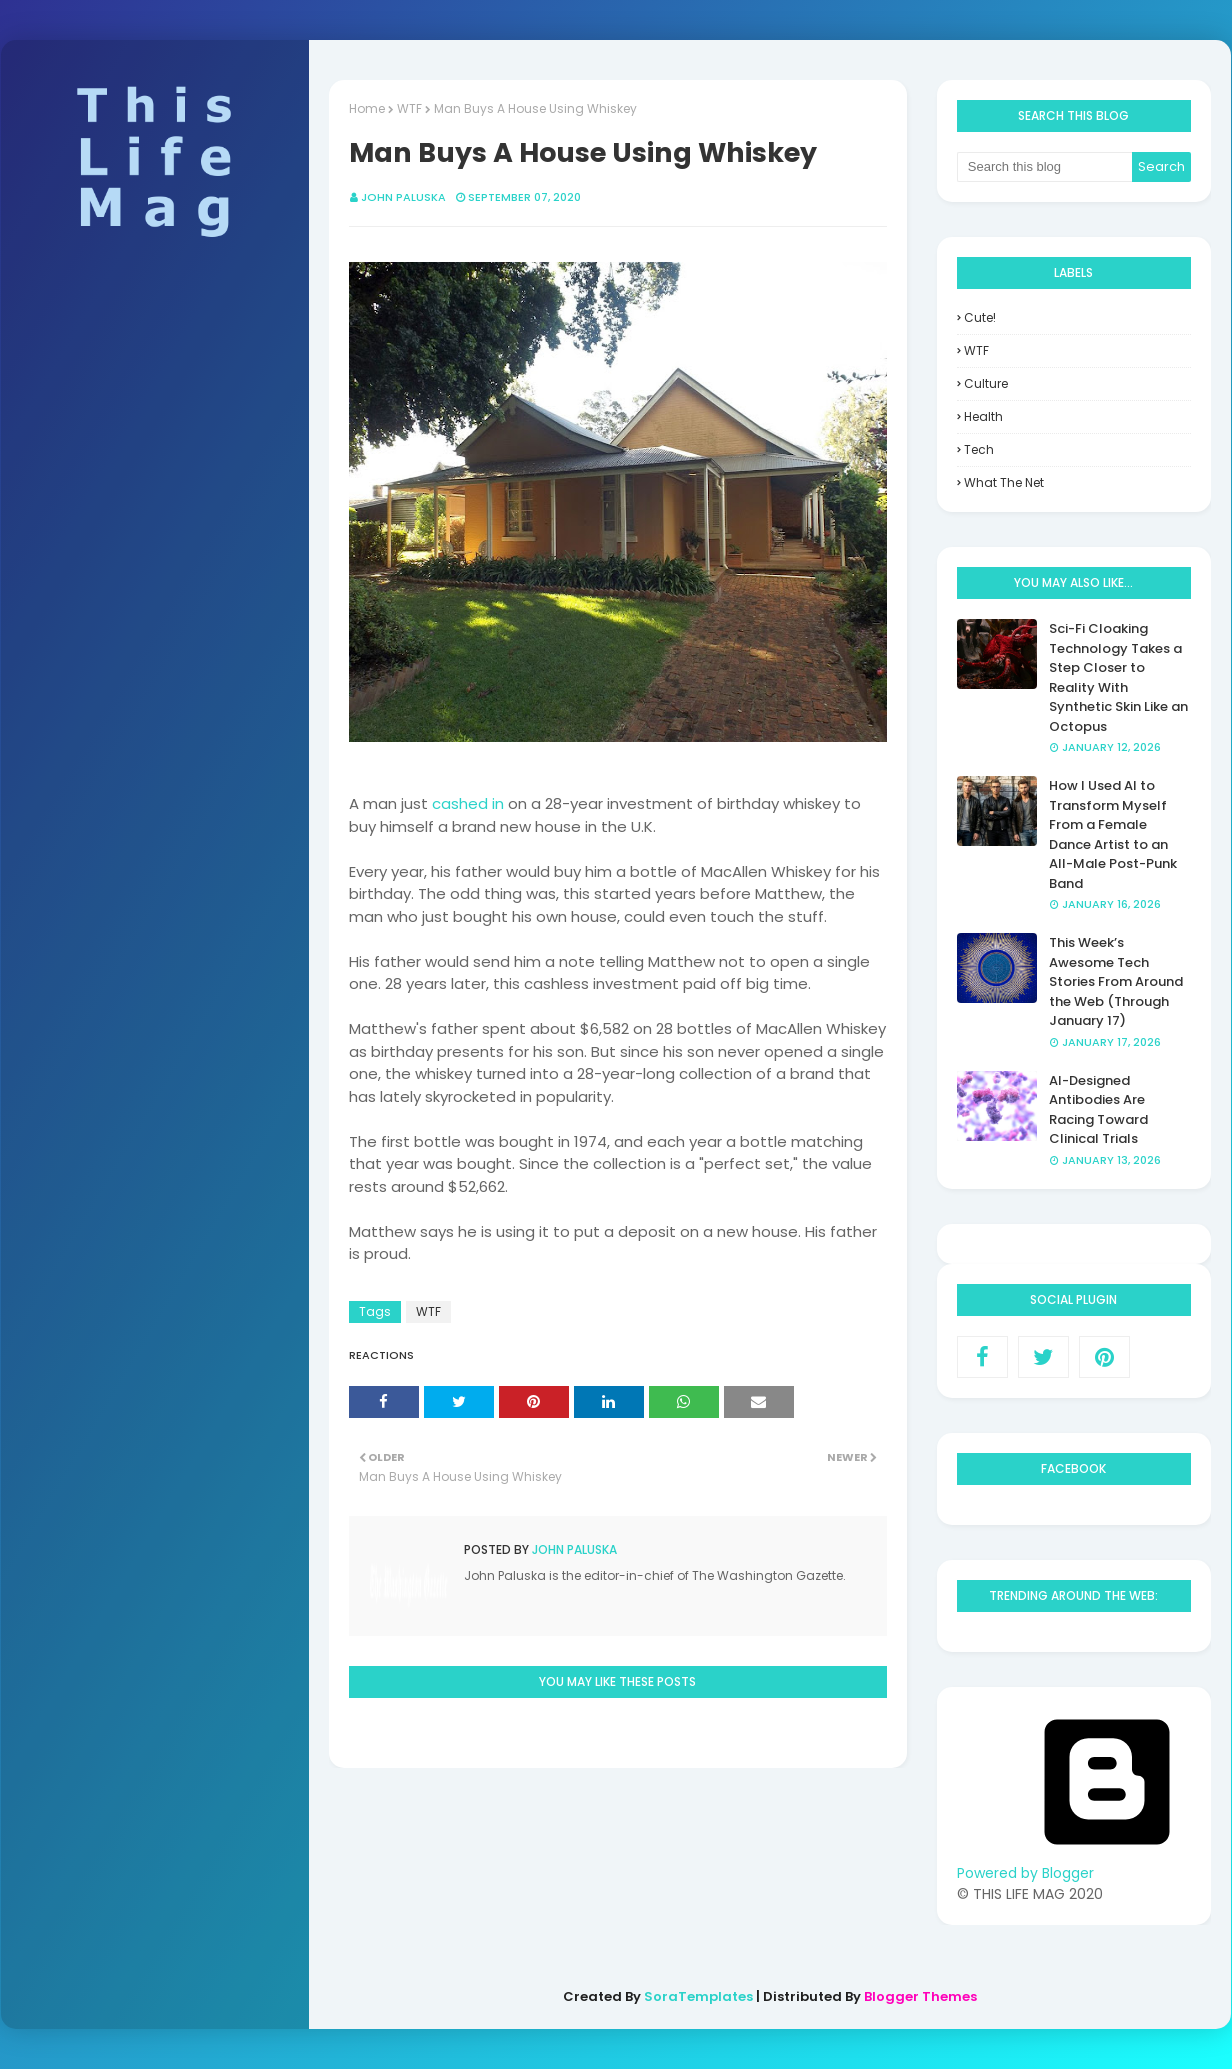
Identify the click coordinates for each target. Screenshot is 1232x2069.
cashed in (468, 803)
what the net (1004, 482)
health (983, 416)
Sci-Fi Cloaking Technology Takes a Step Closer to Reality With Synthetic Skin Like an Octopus (1118, 677)
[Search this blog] (1045, 167)
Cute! (980, 317)
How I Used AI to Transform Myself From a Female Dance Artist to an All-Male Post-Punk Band (1113, 834)
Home (367, 108)
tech (979, 449)
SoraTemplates (698, 1996)
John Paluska (403, 197)
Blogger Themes (920, 1996)
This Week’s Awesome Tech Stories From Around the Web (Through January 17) (1116, 981)
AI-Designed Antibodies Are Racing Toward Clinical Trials (1098, 1110)
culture (986, 383)
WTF (409, 108)
